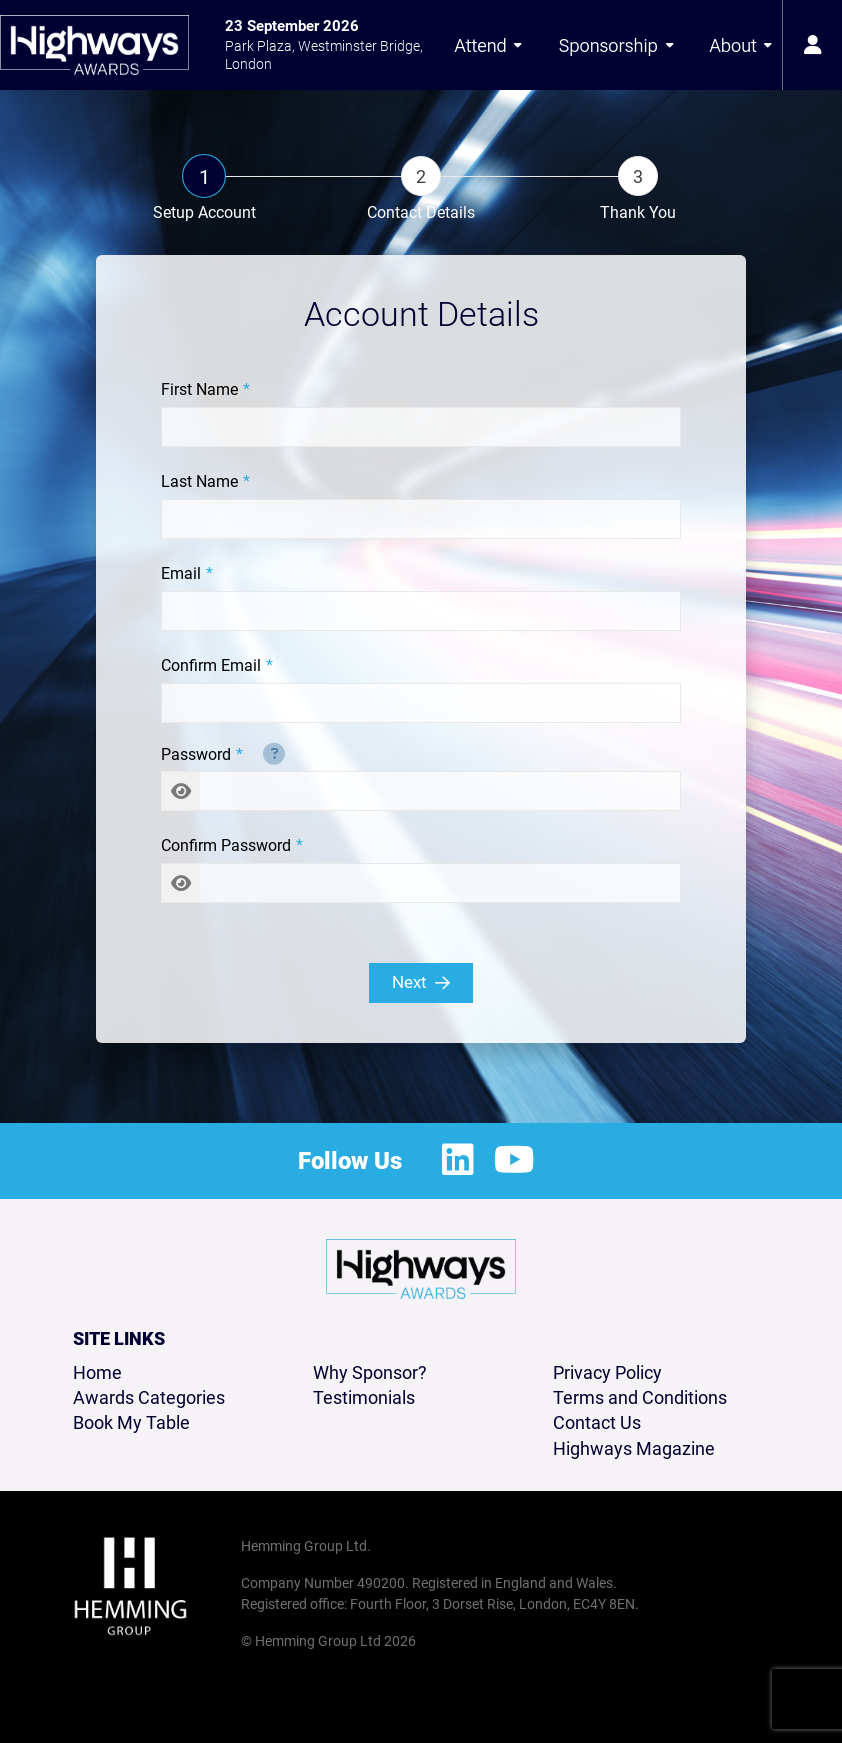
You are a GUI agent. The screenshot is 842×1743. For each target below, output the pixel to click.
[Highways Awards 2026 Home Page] (94, 45)
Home (97, 1372)
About (741, 45)
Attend (488, 45)
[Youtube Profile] (514, 1161)
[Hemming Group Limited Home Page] (151, 1586)
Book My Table (131, 1422)
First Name (199, 389)
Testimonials (364, 1397)
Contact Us (597, 1422)
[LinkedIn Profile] (458, 1161)
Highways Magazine (634, 1448)
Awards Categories (149, 1397)
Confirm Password (226, 845)
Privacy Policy (607, 1372)
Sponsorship (617, 45)
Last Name (199, 481)
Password (196, 754)
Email (181, 573)
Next (421, 982)
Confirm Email (211, 665)
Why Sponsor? (370, 1372)
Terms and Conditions (640, 1397)
